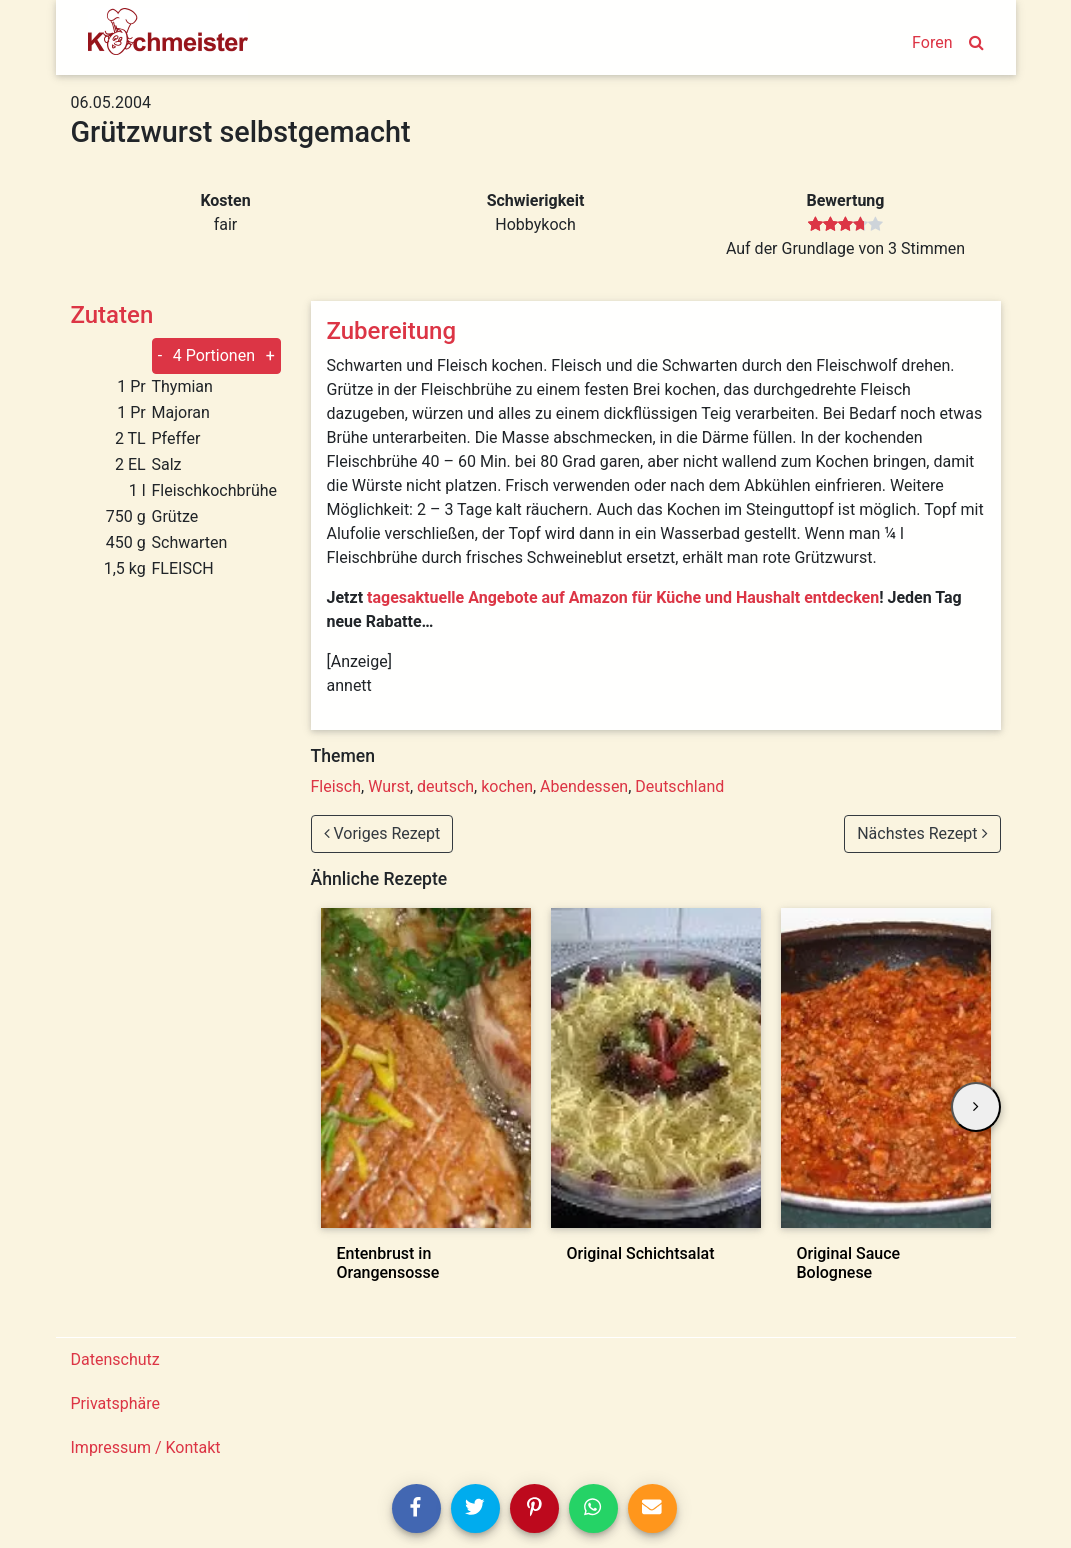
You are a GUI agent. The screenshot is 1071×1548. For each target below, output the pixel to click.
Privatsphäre (116, 1403)
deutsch (445, 786)
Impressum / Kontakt (146, 1447)
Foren (932, 42)
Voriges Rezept (382, 833)
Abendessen (584, 786)
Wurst (389, 786)
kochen (507, 786)
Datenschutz (115, 1359)
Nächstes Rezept (922, 833)
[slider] (845, 225)
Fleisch (336, 786)
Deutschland (679, 786)
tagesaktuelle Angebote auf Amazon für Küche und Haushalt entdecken (623, 597)
